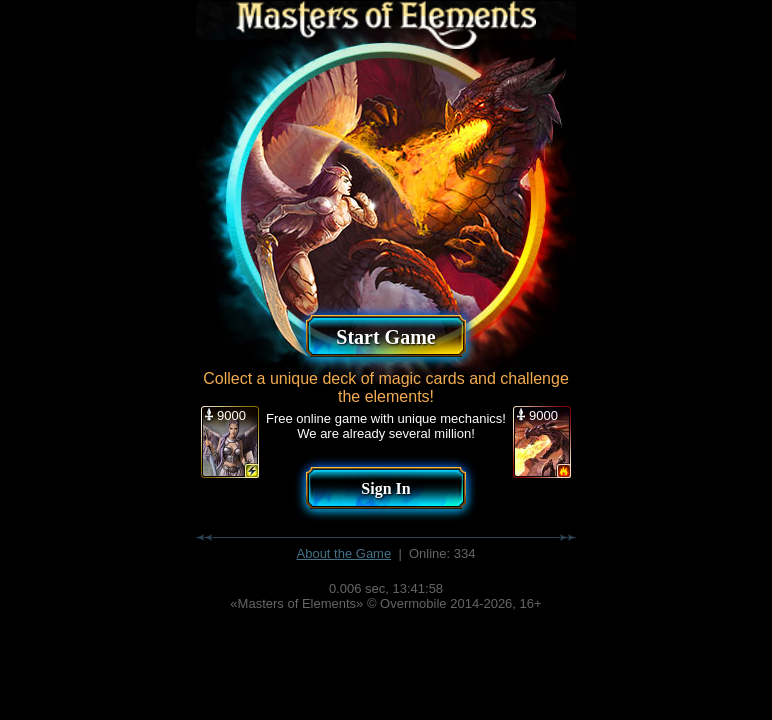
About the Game (344, 553)
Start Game (385, 337)
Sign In (385, 488)
